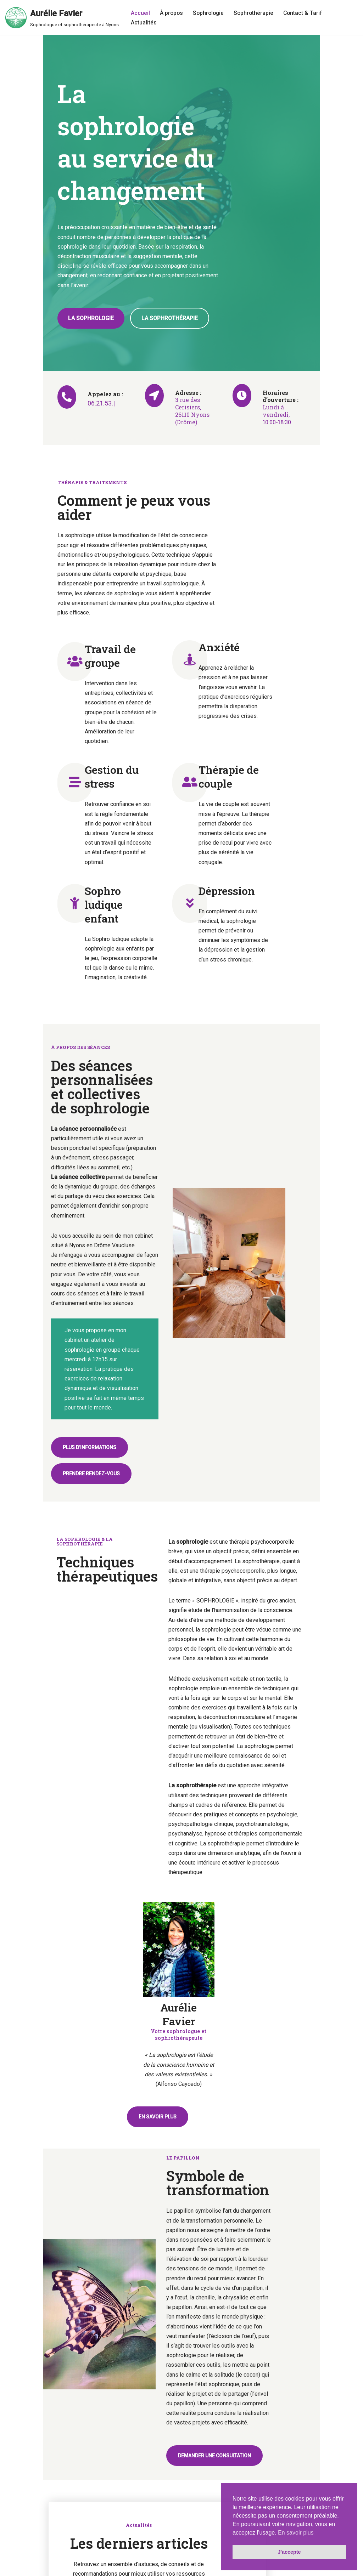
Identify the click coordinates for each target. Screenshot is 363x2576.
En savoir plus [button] (296, 2533)
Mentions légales (60, 2568)
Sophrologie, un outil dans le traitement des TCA (178, 2122)
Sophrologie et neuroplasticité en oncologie (59, 2122)
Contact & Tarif (306, 13)
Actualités (144, 22)
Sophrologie (210, 13)
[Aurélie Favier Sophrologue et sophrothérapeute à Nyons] (62, 17)
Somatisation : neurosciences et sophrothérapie (281, 2122)
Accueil (140, 13)
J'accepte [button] (289, 2552)
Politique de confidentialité (111, 2568)
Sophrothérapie (256, 13)
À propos (172, 13)
